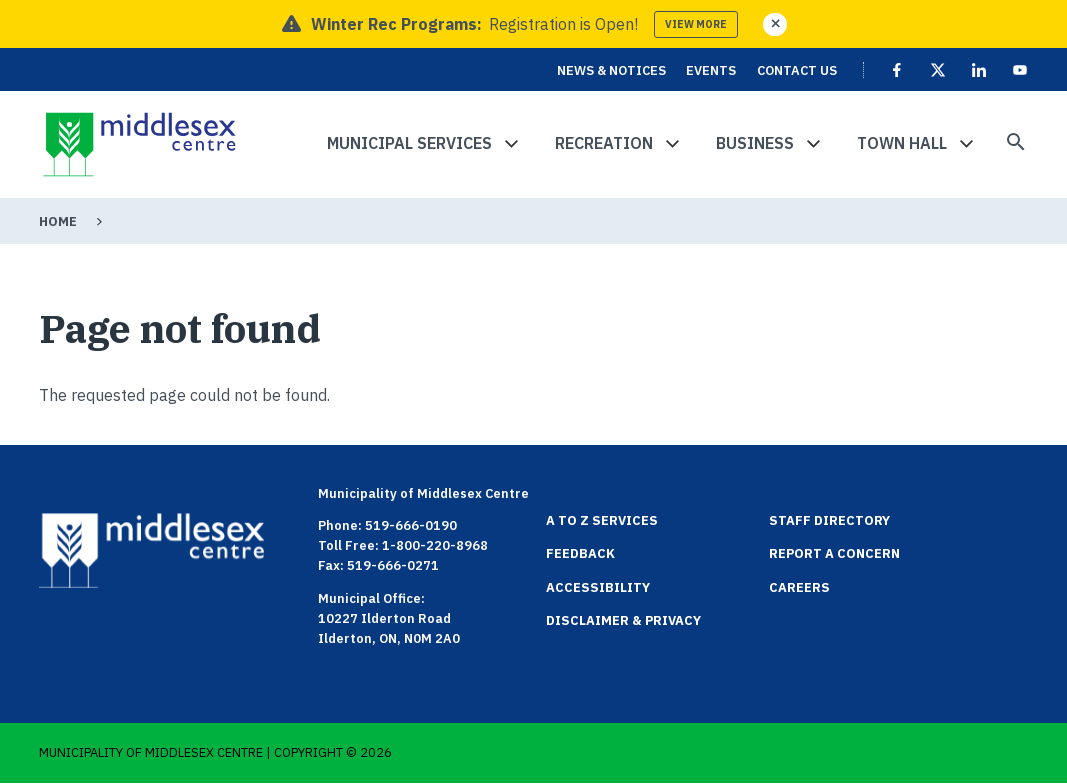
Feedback (580, 553)
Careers (799, 587)
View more (696, 24)
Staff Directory (829, 520)
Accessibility (598, 587)
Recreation (604, 143)
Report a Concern (834, 553)
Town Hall (902, 143)
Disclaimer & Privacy (623, 620)
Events (711, 70)
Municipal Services (409, 143)
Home (58, 221)
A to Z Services (602, 520)
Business (755, 143)
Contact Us (797, 70)
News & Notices (611, 70)
